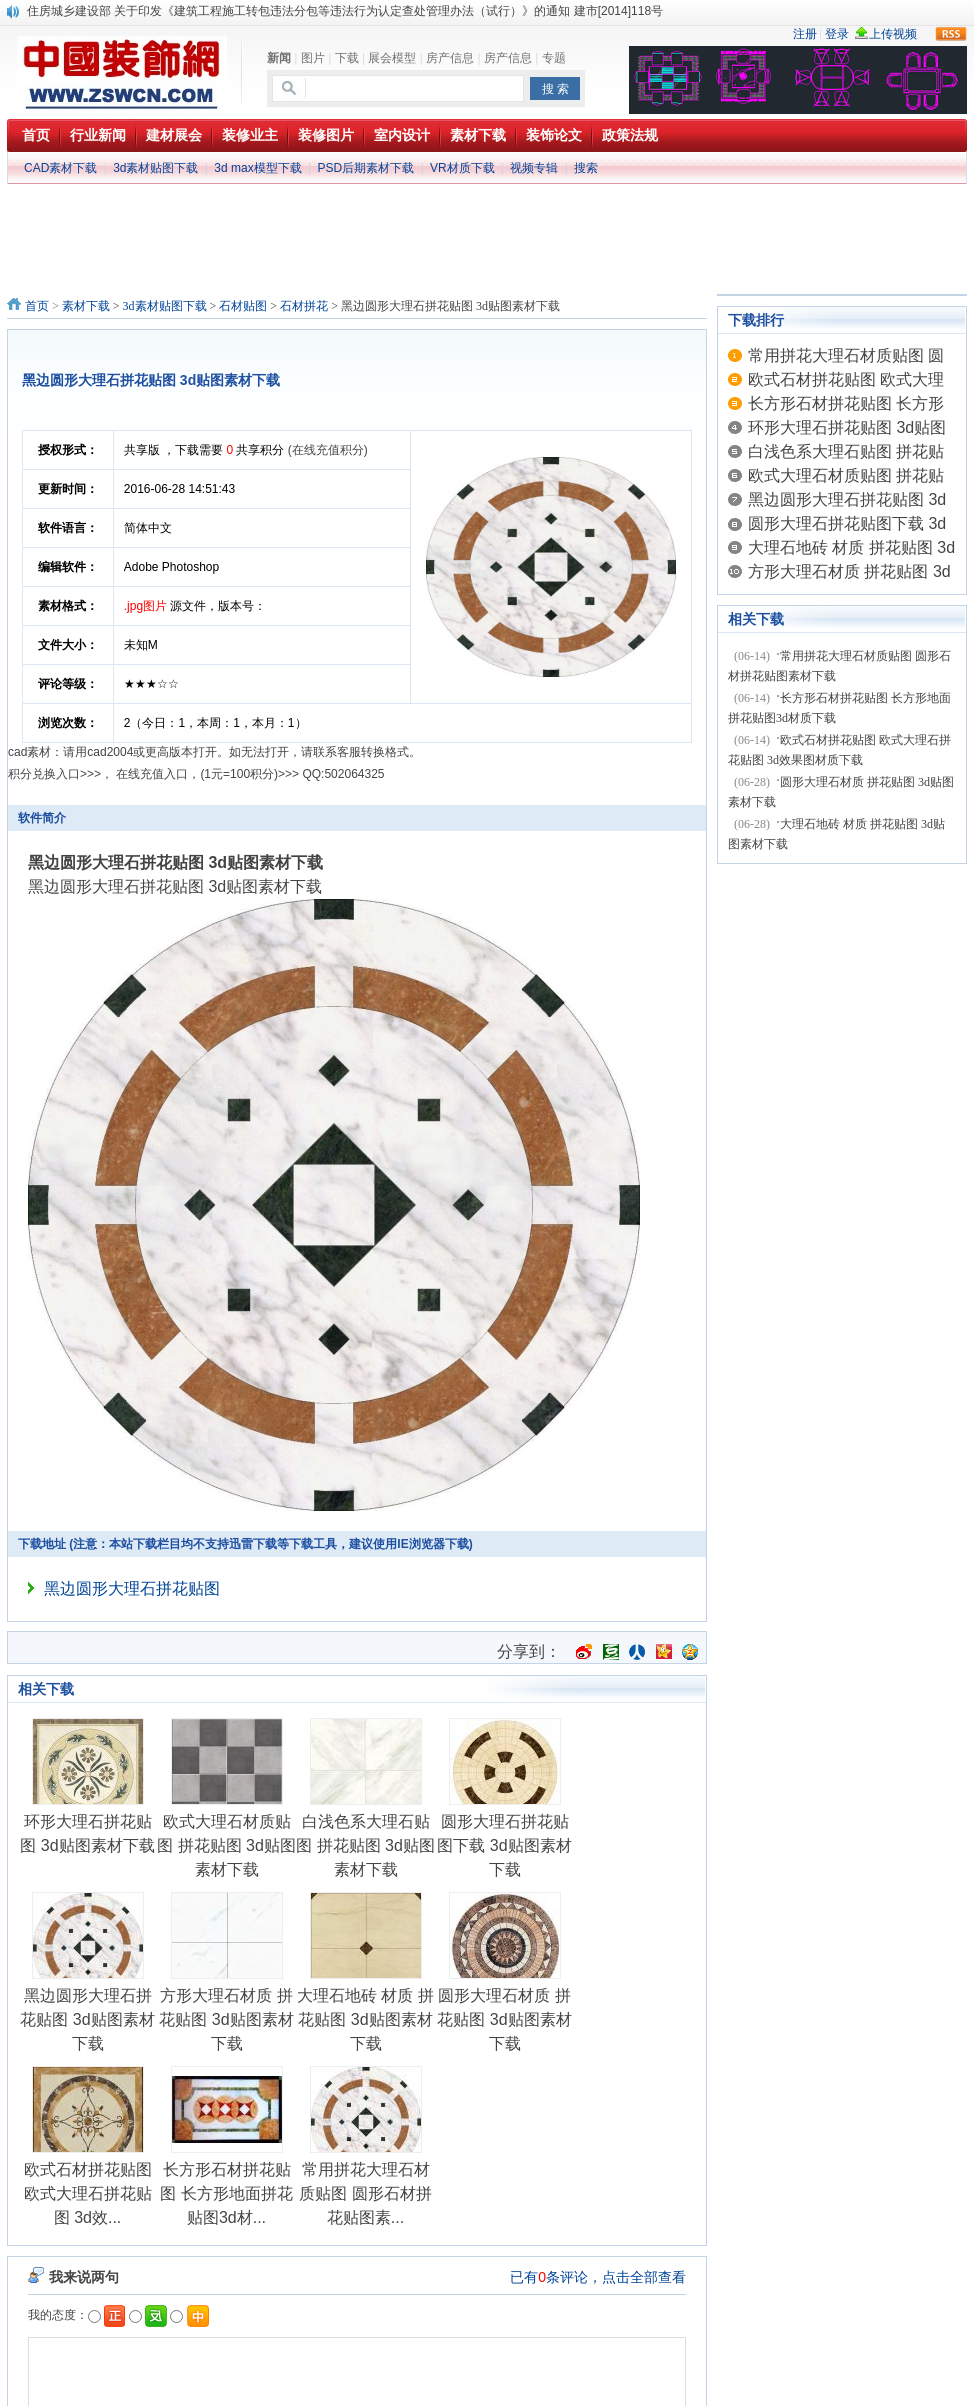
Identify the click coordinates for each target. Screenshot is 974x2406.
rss (951, 34)
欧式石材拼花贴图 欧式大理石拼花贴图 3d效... (88, 2193)
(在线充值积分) (328, 450)
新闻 (279, 58)
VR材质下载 (462, 168)
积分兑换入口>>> (54, 774)
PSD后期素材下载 (365, 168)
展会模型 (392, 58)
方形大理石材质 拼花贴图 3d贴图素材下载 (226, 2019)
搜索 (586, 168)
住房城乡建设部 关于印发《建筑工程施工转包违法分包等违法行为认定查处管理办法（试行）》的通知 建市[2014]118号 (345, 11)
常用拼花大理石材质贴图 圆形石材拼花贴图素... (365, 2193)
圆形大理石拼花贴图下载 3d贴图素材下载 (504, 1845)
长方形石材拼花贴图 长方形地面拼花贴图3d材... (226, 2193)
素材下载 (86, 306)
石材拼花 (304, 306)
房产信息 (450, 58)
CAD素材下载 (60, 168)
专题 (554, 58)
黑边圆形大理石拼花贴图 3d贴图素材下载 (87, 2019)
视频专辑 (534, 168)
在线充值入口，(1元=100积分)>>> (207, 774)
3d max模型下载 (257, 168)
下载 (347, 58)
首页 (37, 306)
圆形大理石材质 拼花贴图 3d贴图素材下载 (504, 2019)
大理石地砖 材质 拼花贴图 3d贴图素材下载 (365, 2019)
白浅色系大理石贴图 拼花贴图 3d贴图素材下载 (365, 1845)
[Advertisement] (487, 201)
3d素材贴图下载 (155, 168)
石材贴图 (243, 306)
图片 (313, 58)
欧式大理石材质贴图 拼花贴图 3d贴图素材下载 (226, 1845)
